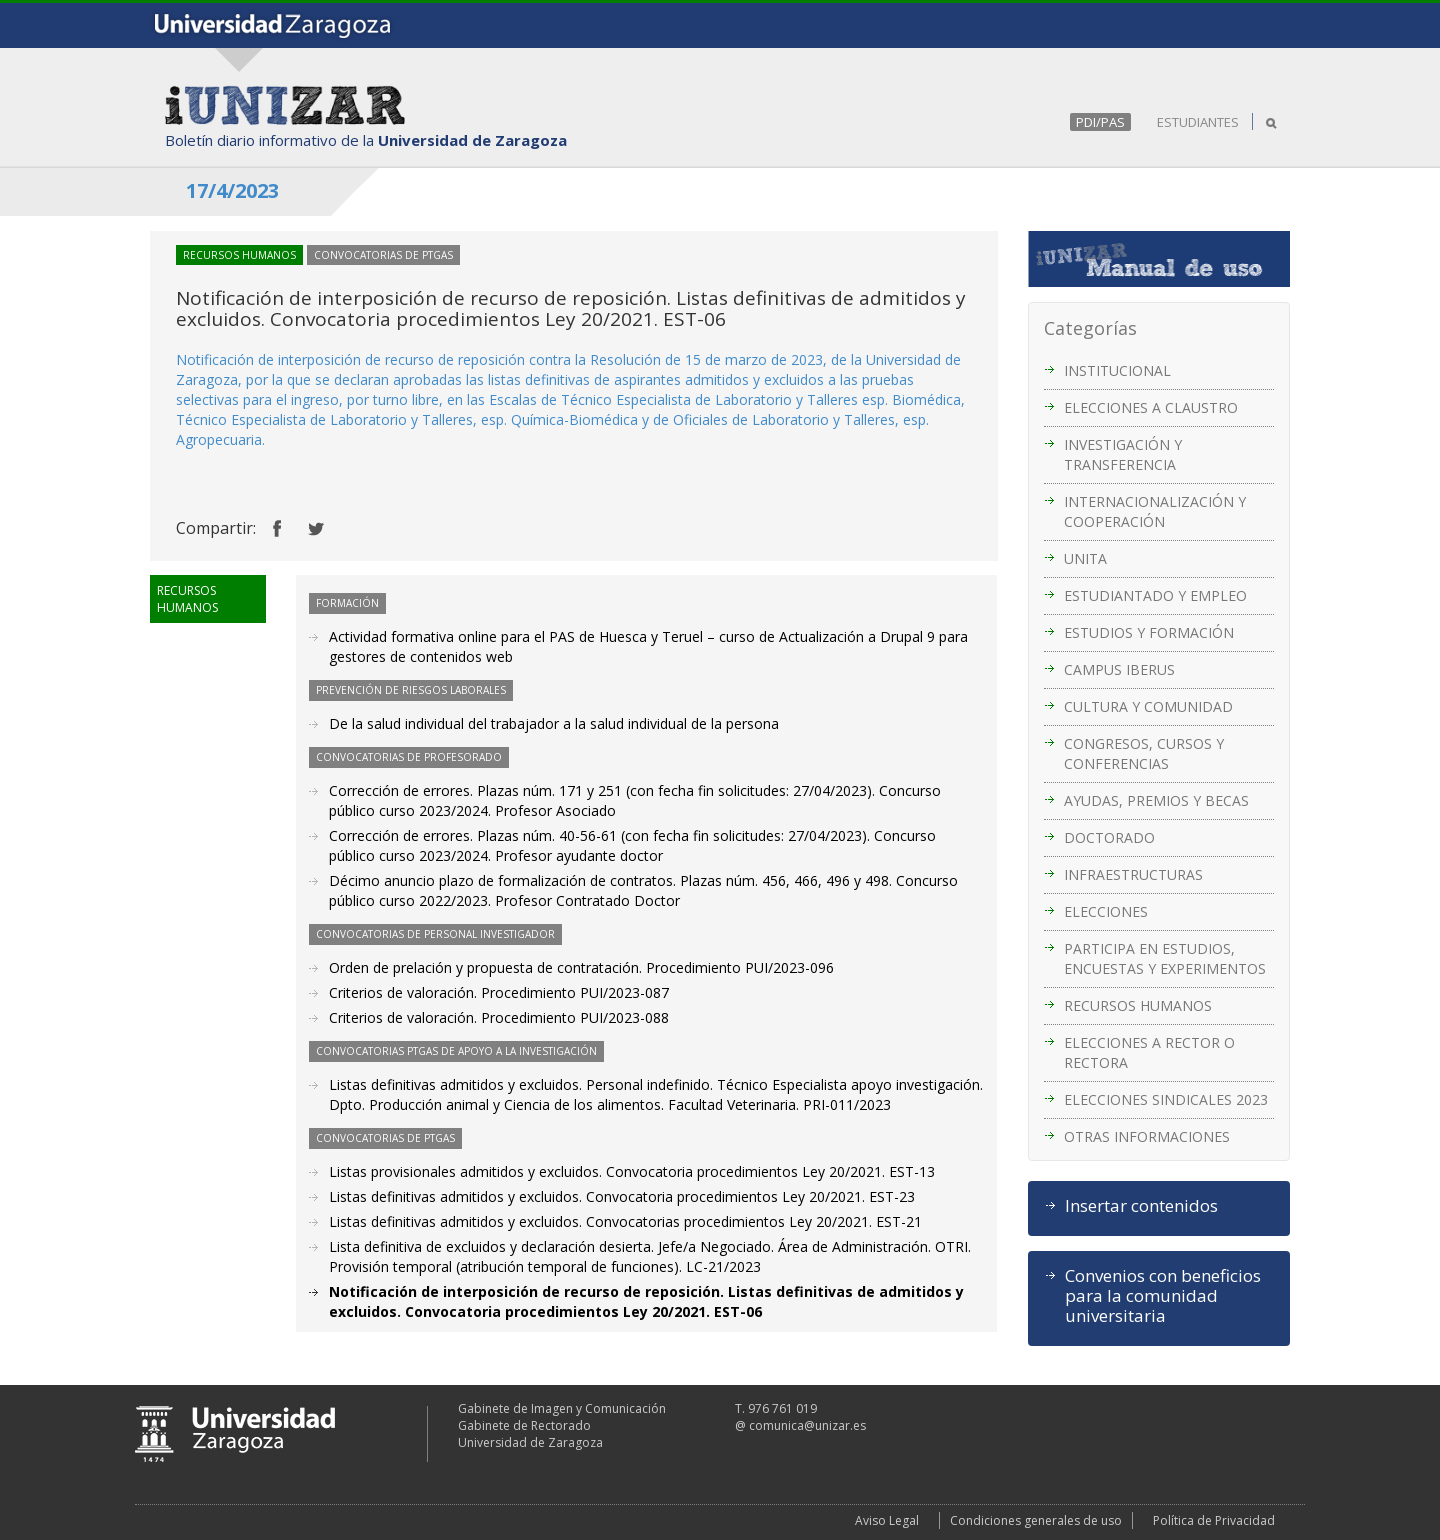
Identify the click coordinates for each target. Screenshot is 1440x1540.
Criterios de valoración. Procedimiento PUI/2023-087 (499, 992)
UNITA (1085, 558)
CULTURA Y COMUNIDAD (1148, 706)
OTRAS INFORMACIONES (1147, 1136)
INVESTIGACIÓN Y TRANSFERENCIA (1123, 454)
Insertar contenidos (1141, 1206)
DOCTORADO (1109, 837)
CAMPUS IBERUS (1119, 669)
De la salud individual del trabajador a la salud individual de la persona (554, 723)
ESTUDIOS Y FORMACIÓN (1149, 632)
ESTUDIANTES (1198, 122)
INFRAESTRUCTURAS (1133, 874)
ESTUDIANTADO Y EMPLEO (1155, 595)
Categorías (1090, 328)
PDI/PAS (1100, 122)
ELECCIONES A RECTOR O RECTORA (1149, 1052)
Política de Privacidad (1214, 1520)
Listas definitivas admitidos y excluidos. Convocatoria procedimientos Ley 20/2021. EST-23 (622, 1196)
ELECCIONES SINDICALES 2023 (1166, 1099)
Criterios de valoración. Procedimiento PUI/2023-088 (499, 1017)
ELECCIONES (1106, 911)
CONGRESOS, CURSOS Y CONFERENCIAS (1144, 753)
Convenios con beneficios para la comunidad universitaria (1163, 1296)
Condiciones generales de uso (1036, 1520)
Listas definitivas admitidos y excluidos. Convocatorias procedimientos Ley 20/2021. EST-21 (625, 1221)
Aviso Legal (887, 1520)
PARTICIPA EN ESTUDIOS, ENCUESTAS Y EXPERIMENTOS (1165, 958)
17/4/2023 (232, 190)
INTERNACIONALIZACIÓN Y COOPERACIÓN (1155, 511)
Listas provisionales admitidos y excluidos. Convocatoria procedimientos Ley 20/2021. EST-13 (632, 1171)
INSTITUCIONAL (1117, 370)
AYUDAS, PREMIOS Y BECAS (1156, 800)
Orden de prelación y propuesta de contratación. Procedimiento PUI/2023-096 (581, 967)
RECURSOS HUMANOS (1138, 1005)
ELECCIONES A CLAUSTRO (1151, 407)
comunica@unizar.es (807, 1425)
